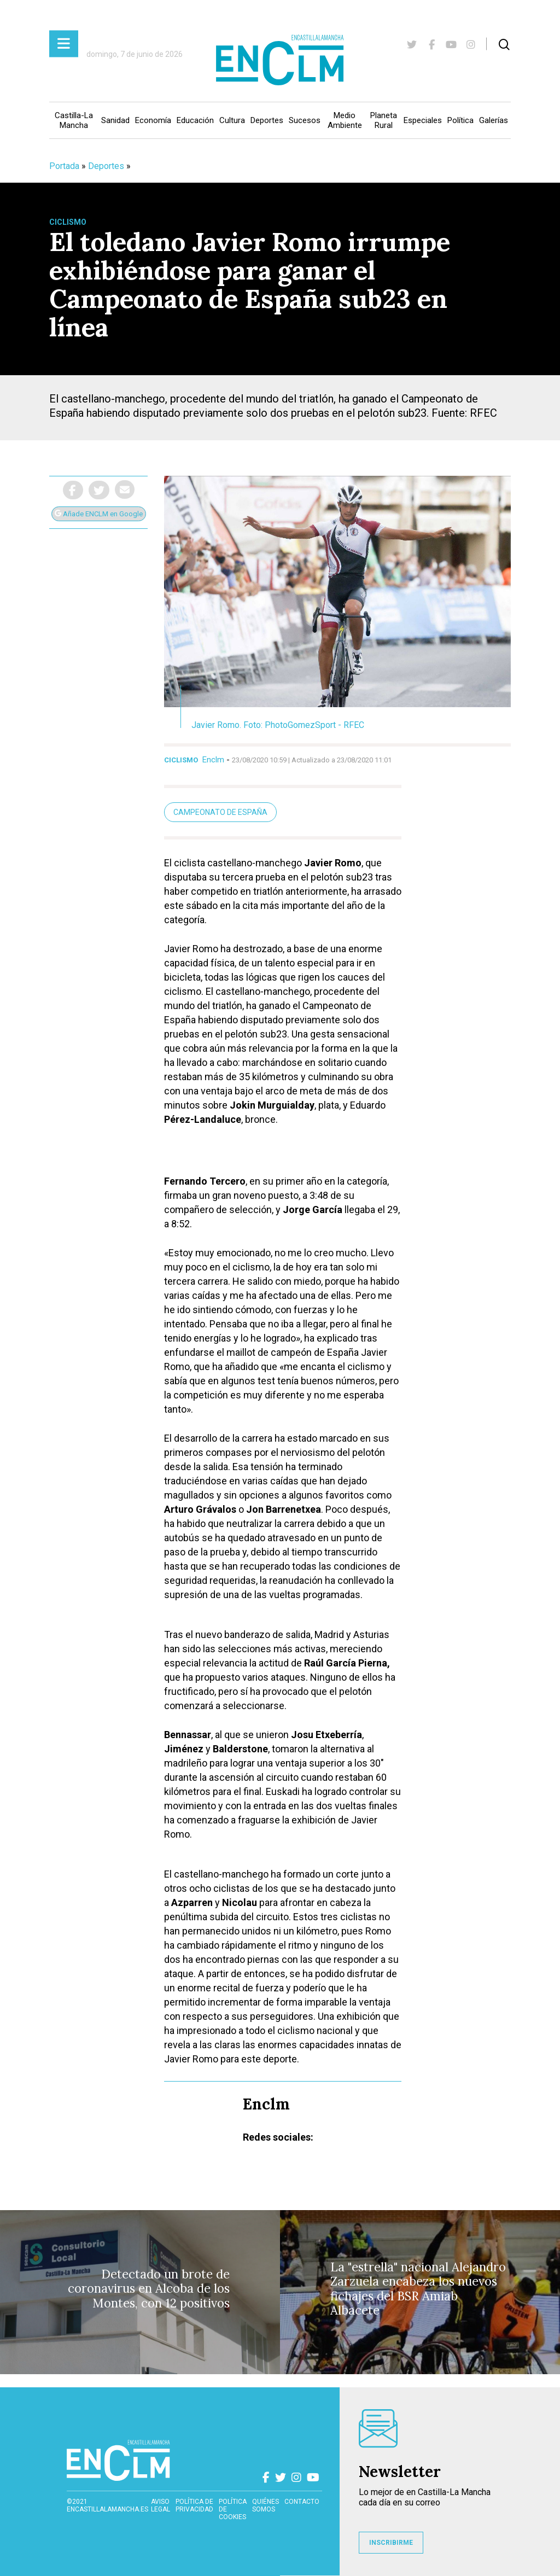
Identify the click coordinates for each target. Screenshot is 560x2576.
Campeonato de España (220, 812)
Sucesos (304, 120)
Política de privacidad (194, 2505)
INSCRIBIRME (391, 2542)
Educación (195, 120)
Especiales (423, 120)
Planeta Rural (383, 120)
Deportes (266, 120)
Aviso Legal (160, 2505)
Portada (64, 166)
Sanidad (115, 120)
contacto (301, 2501)
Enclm (213, 760)
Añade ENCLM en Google (99, 514)
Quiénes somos (265, 2505)
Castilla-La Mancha (74, 120)
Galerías (493, 120)
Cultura (232, 120)
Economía (153, 120)
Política (460, 120)
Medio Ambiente (345, 120)
